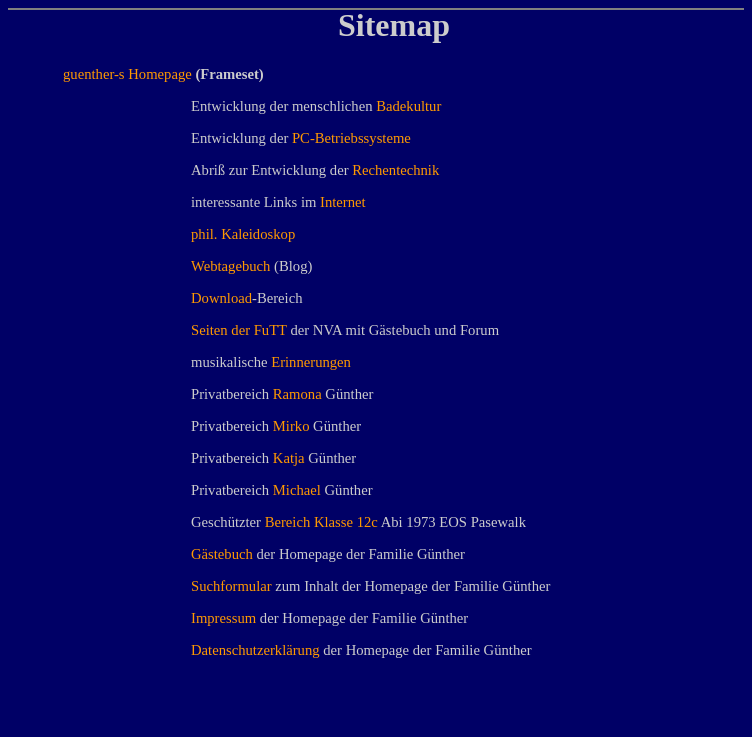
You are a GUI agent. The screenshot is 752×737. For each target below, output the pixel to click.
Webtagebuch (230, 266)
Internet (343, 202)
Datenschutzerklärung (255, 650)
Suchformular (231, 586)
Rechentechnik (395, 170)
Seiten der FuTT (239, 330)
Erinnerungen (311, 362)
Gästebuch (222, 554)
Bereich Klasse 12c (321, 522)
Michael (297, 490)
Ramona (297, 394)
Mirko (291, 426)
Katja (289, 458)
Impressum (223, 618)
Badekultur (408, 106)
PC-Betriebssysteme (351, 138)
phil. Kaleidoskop (243, 234)
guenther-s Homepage (127, 74)
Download (221, 298)
